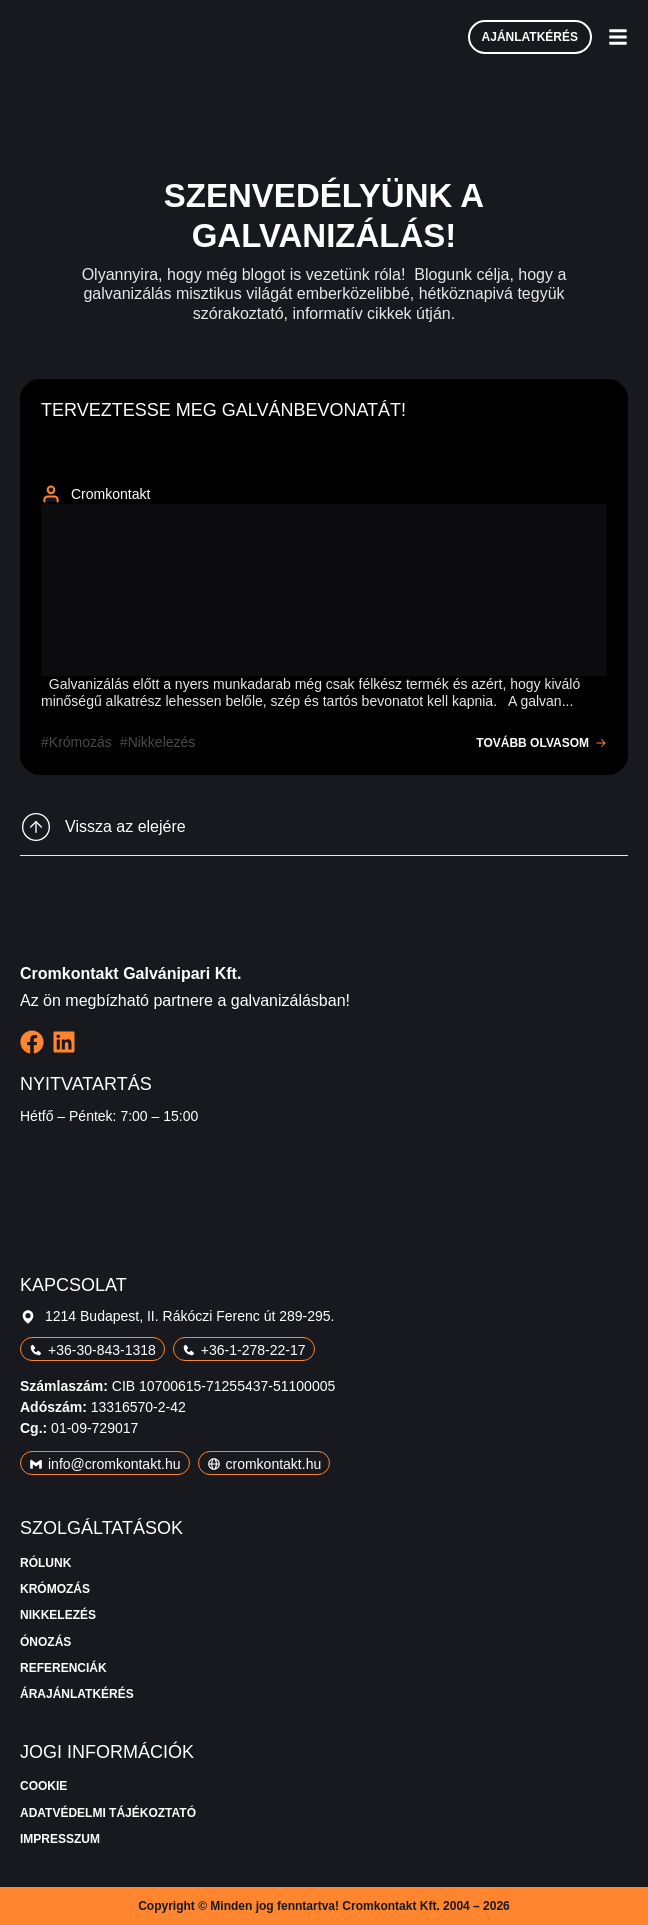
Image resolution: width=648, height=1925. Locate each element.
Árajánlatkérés (77, 1694)
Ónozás (45, 1642)
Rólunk (45, 1563)
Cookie (43, 1786)
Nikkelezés (58, 1615)
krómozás (80, 742)
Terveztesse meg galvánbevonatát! (223, 410)
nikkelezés (162, 742)
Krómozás (55, 1589)
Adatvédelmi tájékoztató (108, 1813)
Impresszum (60, 1839)
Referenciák (63, 1668)
